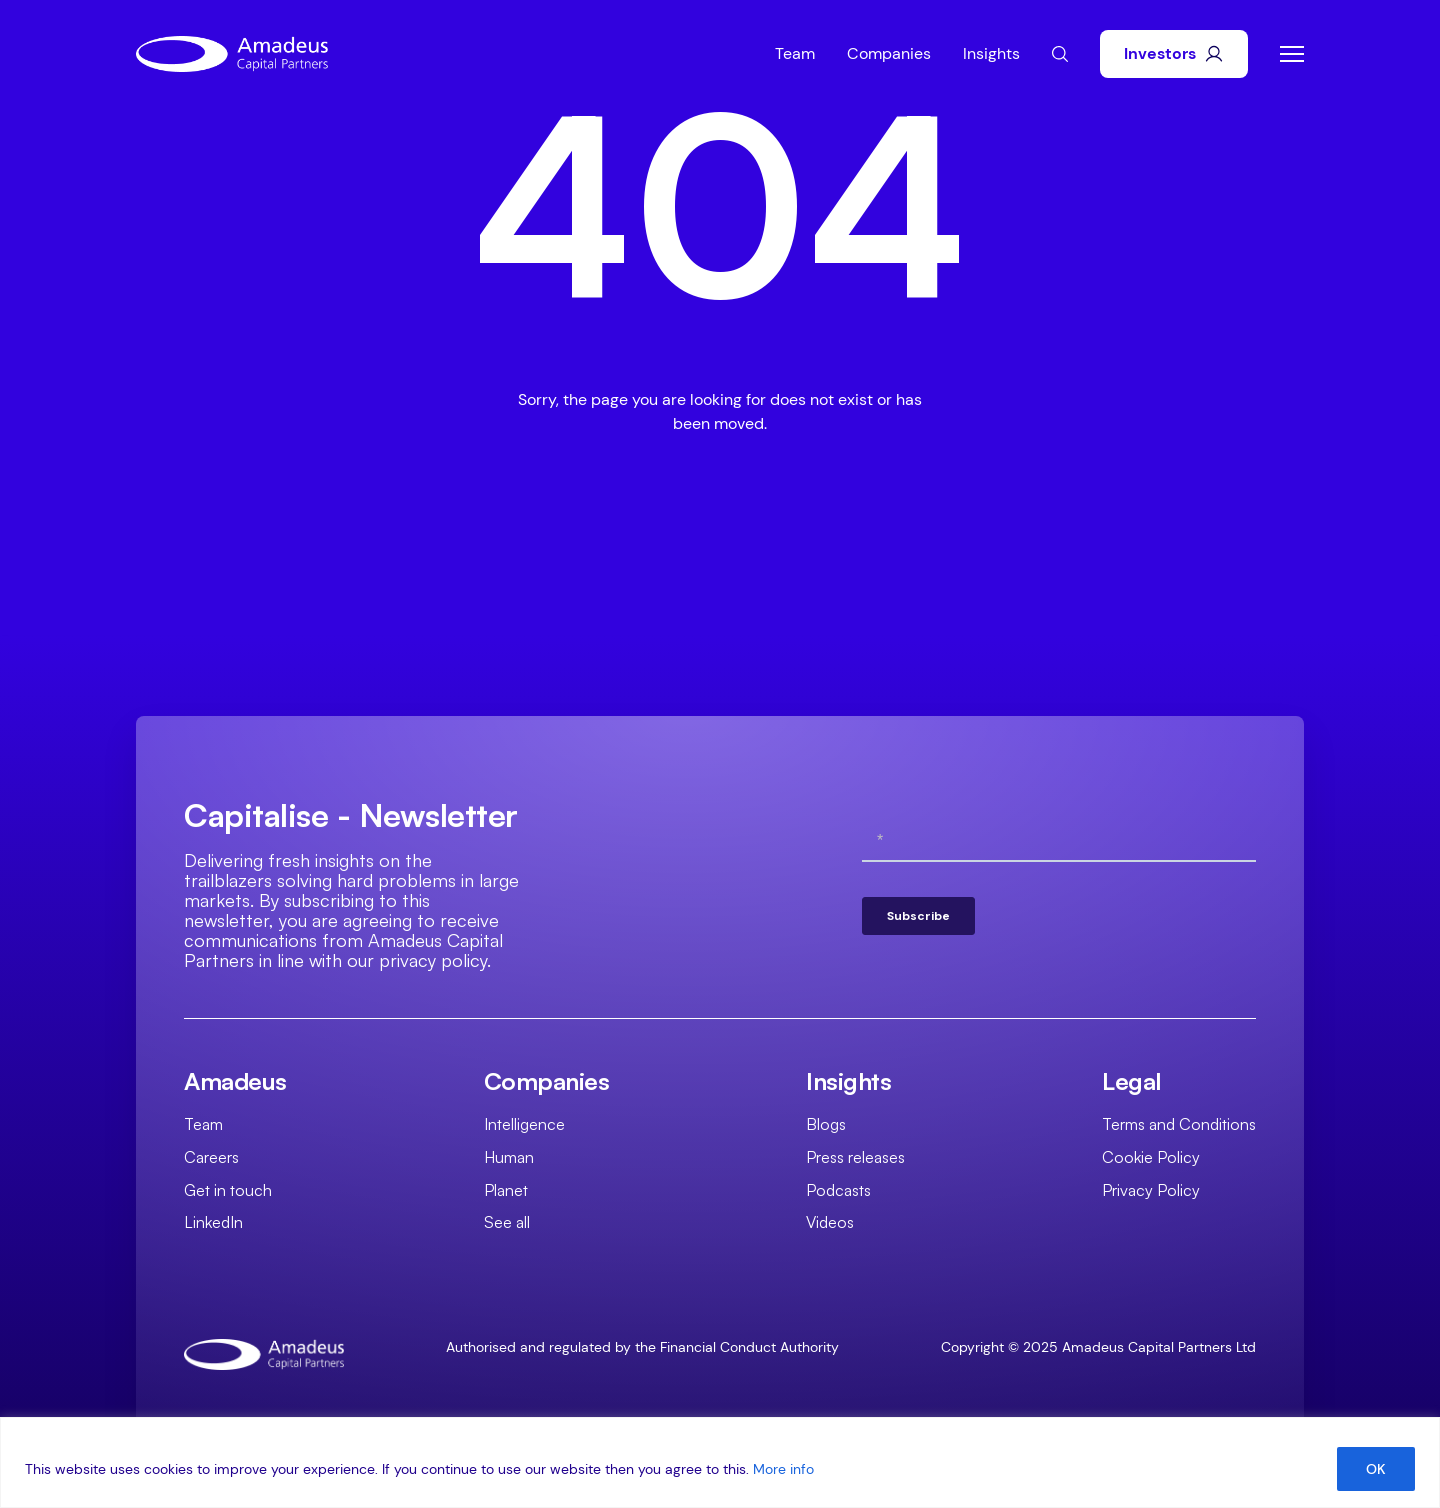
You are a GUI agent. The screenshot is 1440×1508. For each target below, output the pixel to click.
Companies (889, 53)
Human (509, 1157)
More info (783, 1469)
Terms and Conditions (1179, 1124)
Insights (991, 53)
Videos (830, 1222)
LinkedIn (213, 1222)
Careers (211, 1157)
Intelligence (524, 1124)
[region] (720, 1462)
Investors (1174, 53)
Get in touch (228, 1190)
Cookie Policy (1151, 1157)
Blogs (826, 1124)
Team (795, 53)
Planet (506, 1190)
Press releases (855, 1157)
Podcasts (838, 1190)
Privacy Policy (1151, 1190)
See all (507, 1222)
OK (1376, 1469)
